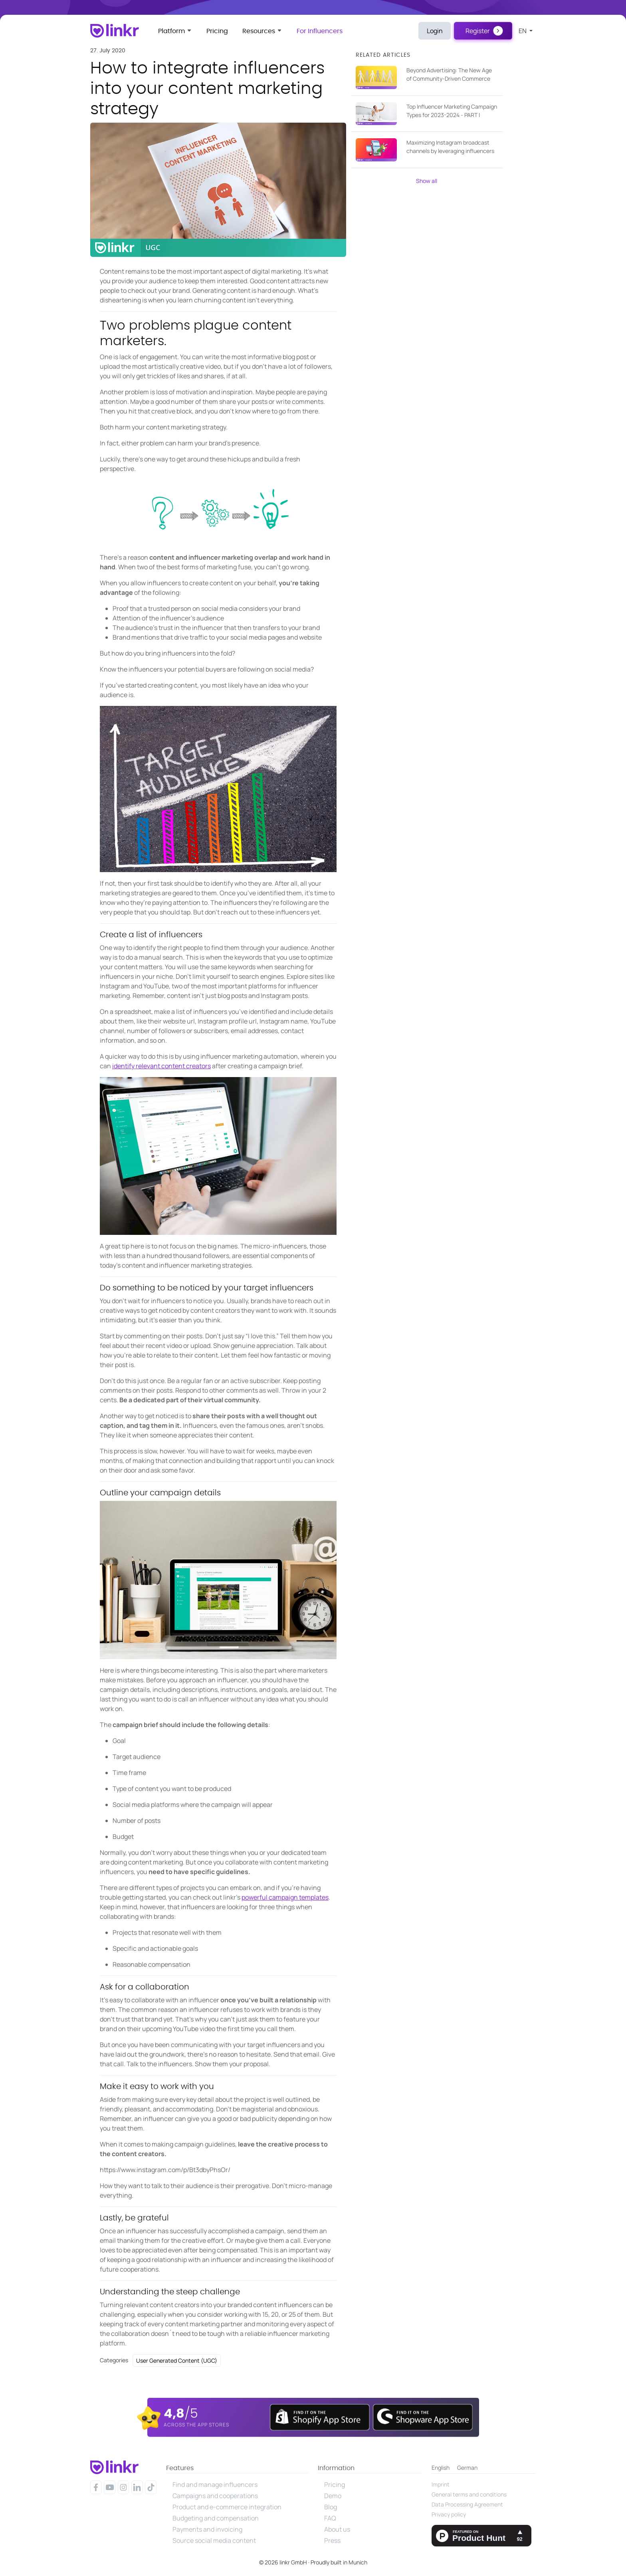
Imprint (441, 2484)
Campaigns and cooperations (215, 2495)
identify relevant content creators (161, 1065)
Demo (332, 2495)
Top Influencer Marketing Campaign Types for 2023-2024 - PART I (451, 111)
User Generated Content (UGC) (176, 2360)
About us (337, 2529)
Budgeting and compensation (215, 2518)
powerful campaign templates (285, 1897)
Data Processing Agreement (467, 2504)
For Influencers (320, 31)
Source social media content (214, 2540)
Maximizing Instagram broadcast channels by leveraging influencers (450, 147)
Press (332, 2540)
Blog (330, 2506)
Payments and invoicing (207, 2529)
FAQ (330, 2518)
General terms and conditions (469, 2494)
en (523, 30)
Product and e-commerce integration (226, 2506)
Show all (426, 181)
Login (435, 30)
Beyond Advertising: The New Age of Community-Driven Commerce (449, 74)
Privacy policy (449, 2514)
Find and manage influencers (215, 2484)
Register (478, 30)
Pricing (217, 31)
